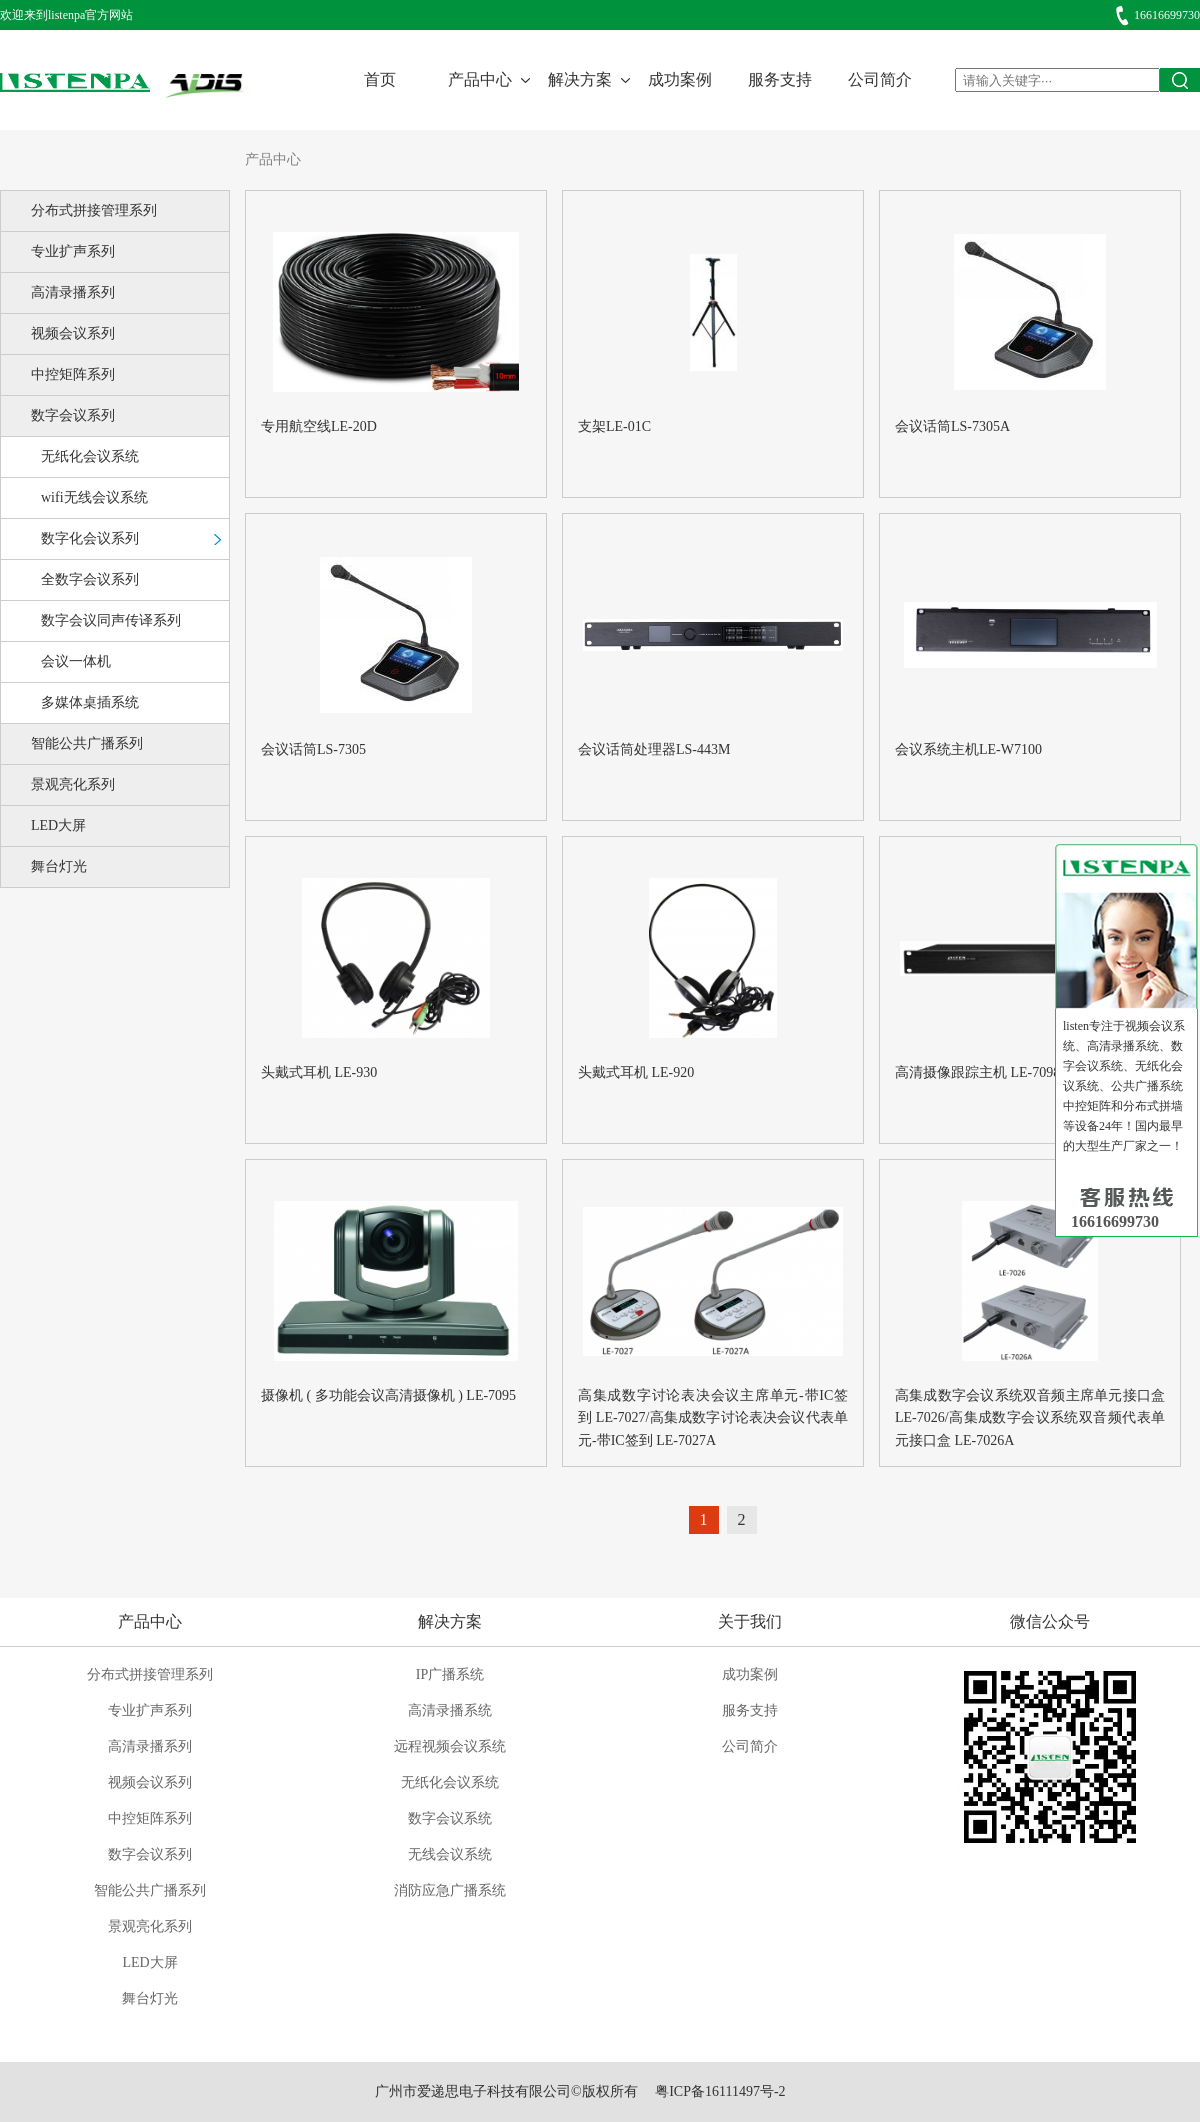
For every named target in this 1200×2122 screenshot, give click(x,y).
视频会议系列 (73, 333)
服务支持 (780, 79)
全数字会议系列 (90, 579)
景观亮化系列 (73, 784)
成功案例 (680, 79)
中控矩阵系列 (73, 374)
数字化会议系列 (90, 538)
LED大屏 (58, 825)
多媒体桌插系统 (90, 702)
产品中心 (480, 79)
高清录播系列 (73, 292)
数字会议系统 (450, 1818)
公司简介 (880, 79)
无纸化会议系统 (90, 456)
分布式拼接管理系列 (94, 210)
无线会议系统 (450, 1854)
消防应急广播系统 (450, 1890)
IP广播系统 (450, 1674)
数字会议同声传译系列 (111, 620)
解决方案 (580, 79)
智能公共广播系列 (87, 743)
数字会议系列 (73, 415)
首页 (380, 79)
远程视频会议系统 (450, 1746)
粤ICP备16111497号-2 (720, 2091)
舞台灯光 (59, 866)
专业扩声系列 (73, 251)
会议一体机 (76, 661)
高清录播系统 (450, 1710)
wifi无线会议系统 (94, 497)
